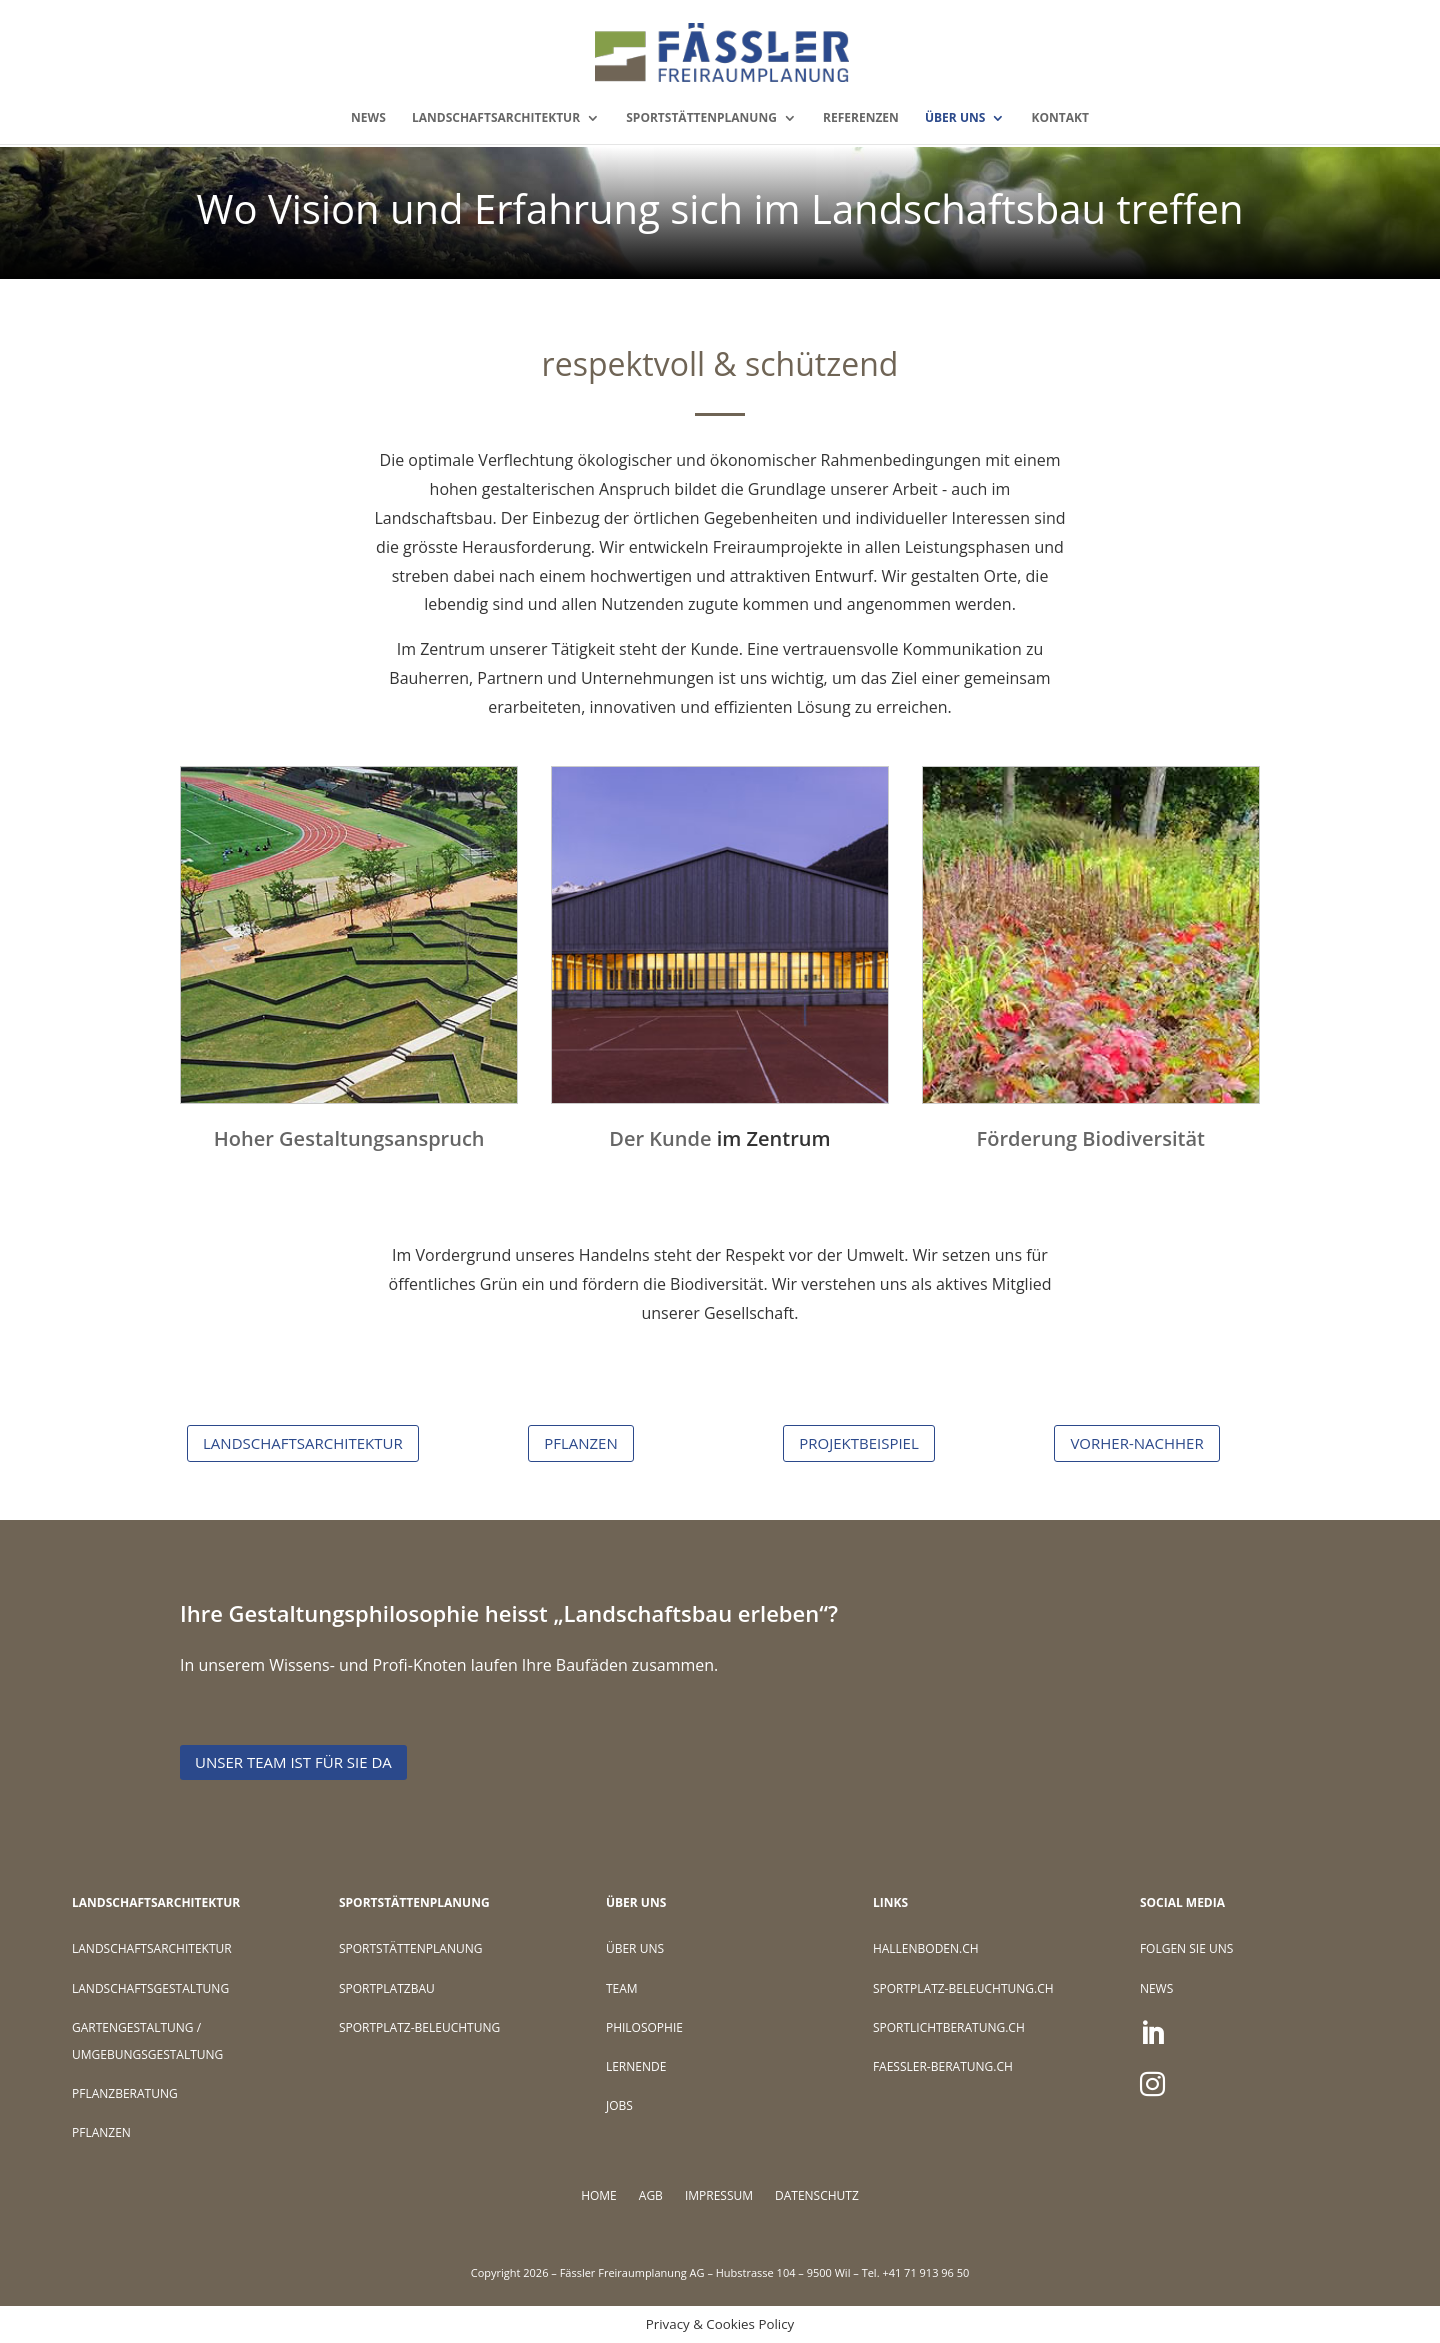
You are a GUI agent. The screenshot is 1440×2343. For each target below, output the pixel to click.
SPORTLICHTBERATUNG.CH (949, 2027)
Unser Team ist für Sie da (293, 1762)
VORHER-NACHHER (1136, 1443)
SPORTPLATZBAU (387, 1988)
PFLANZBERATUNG (125, 2093)
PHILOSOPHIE (644, 2027)
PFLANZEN (581, 1443)
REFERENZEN (861, 118)
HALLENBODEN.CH (926, 1948)
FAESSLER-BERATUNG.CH (943, 2066)
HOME (599, 2196)
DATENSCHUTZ (817, 2196)
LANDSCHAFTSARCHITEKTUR (496, 118)
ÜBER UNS (955, 118)
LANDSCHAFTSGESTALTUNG (150, 1988)
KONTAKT (1059, 118)
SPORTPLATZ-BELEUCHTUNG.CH (963, 1988)
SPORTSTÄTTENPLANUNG (701, 118)
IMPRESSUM (719, 2196)
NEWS (368, 118)
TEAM (622, 1988)
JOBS (619, 2105)
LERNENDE (636, 2066)
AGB (651, 2196)
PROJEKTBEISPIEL (859, 1443)
